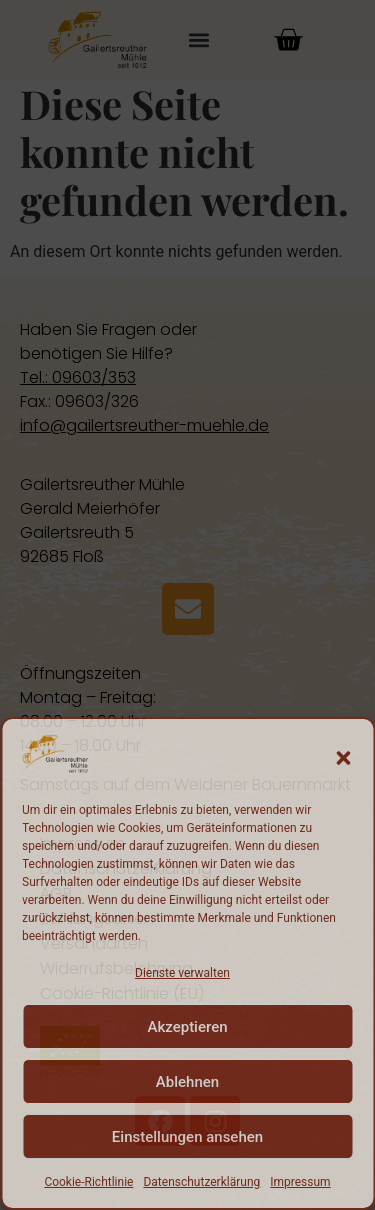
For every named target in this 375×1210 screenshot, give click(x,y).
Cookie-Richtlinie (88, 1182)
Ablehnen (187, 1082)
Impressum (300, 1182)
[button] (343, 758)
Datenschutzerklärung (201, 1182)
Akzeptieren (187, 1027)
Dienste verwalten (182, 973)
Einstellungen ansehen (187, 1137)
